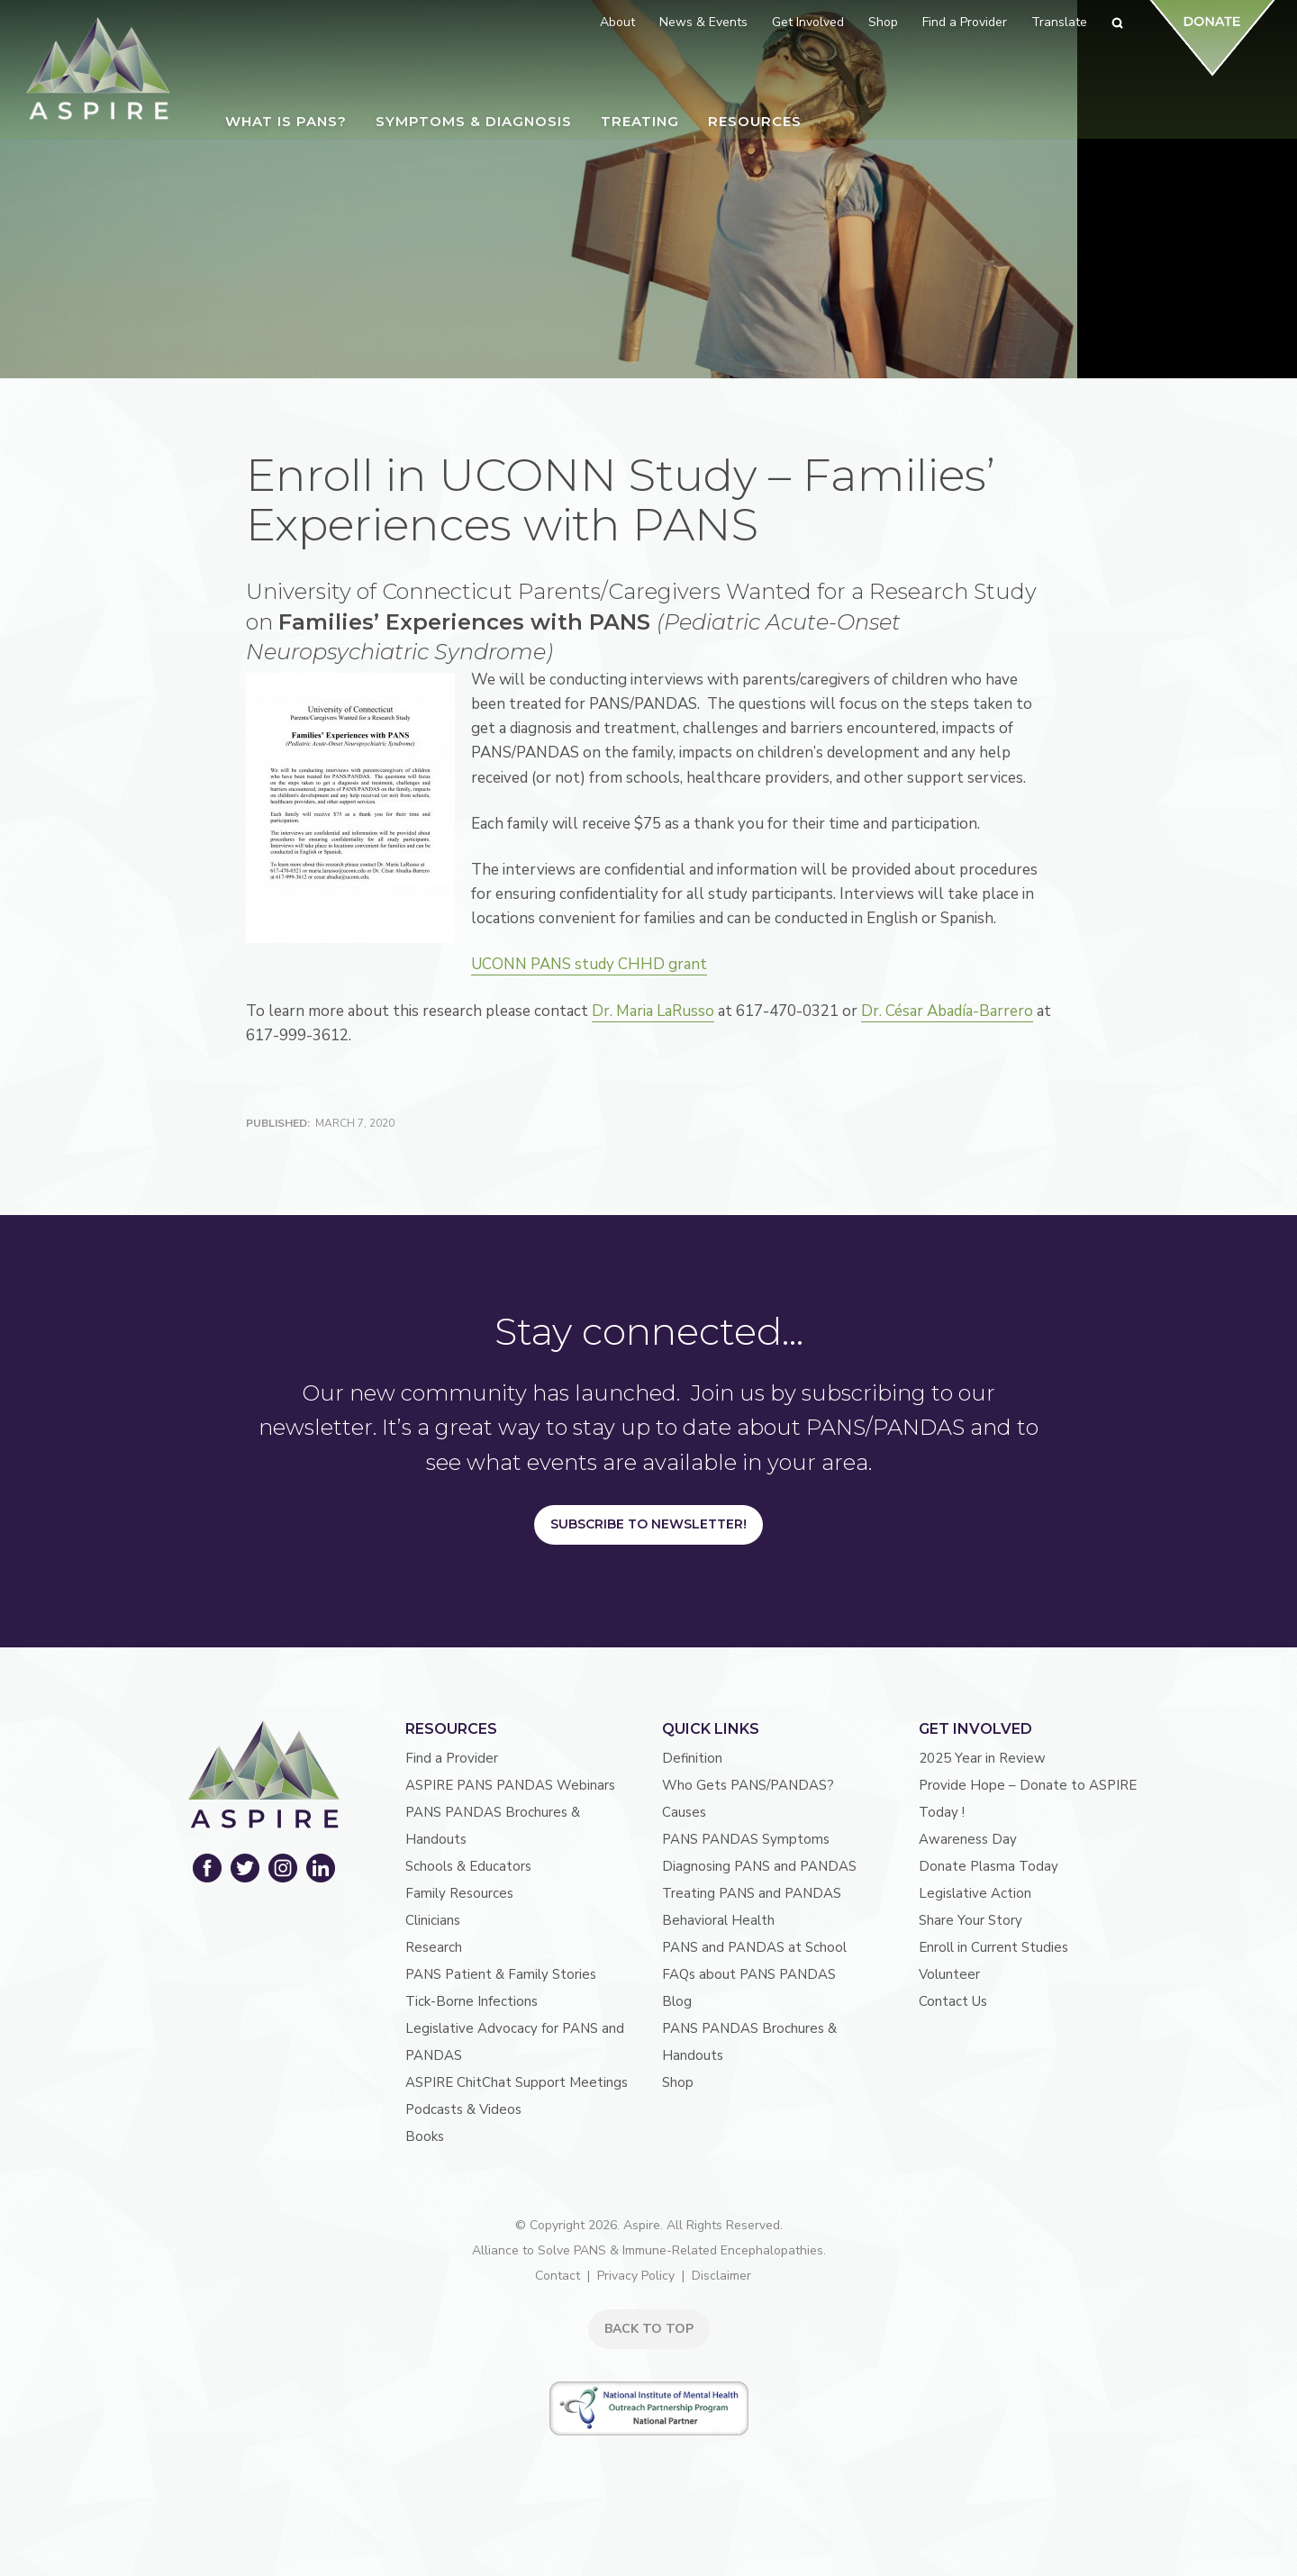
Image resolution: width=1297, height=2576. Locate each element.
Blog (677, 2001)
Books (424, 2136)
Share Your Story (970, 1920)
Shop (678, 2082)
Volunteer (949, 1974)
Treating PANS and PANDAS (751, 1893)
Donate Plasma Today (988, 1866)
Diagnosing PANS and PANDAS (759, 1866)
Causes (684, 1812)
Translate (1059, 22)
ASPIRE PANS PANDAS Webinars (510, 1785)
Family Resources (459, 1893)
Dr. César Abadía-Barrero (947, 1011)
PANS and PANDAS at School (754, 1947)
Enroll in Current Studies (993, 1947)
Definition (692, 1758)
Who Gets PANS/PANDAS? (748, 1785)
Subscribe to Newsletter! (648, 1524)
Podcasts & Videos (463, 2109)
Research (433, 1947)
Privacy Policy (636, 2275)
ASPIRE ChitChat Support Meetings (516, 2082)
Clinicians (432, 1920)
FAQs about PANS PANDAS (749, 1974)
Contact (557, 2275)
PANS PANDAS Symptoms (746, 1839)
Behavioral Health (718, 1920)
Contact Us (953, 2001)
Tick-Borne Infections (471, 2001)
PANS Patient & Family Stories (500, 1974)
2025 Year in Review (982, 1758)
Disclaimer (721, 2275)
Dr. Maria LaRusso (653, 1011)
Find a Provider (451, 1758)
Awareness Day (968, 1839)
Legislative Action (975, 1893)
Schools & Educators (468, 1866)
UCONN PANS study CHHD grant (594, 964)
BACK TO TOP (649, 2328)
